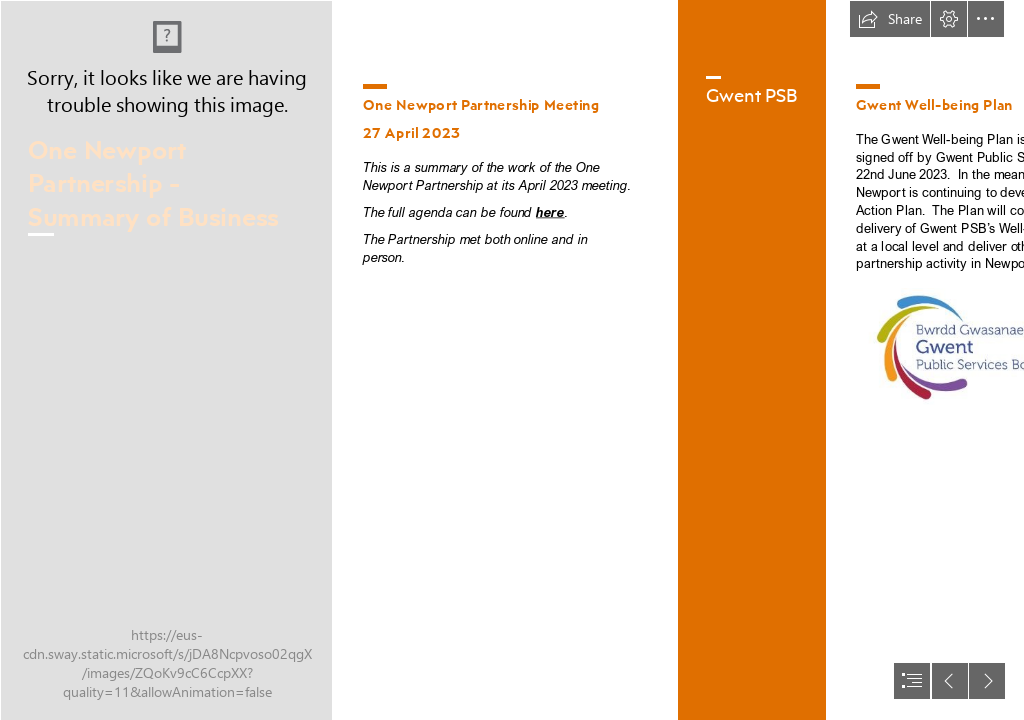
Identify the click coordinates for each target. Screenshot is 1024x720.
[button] (890, 19)
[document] (512, 360)
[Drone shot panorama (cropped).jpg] (166, 360)
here (550, 212)
